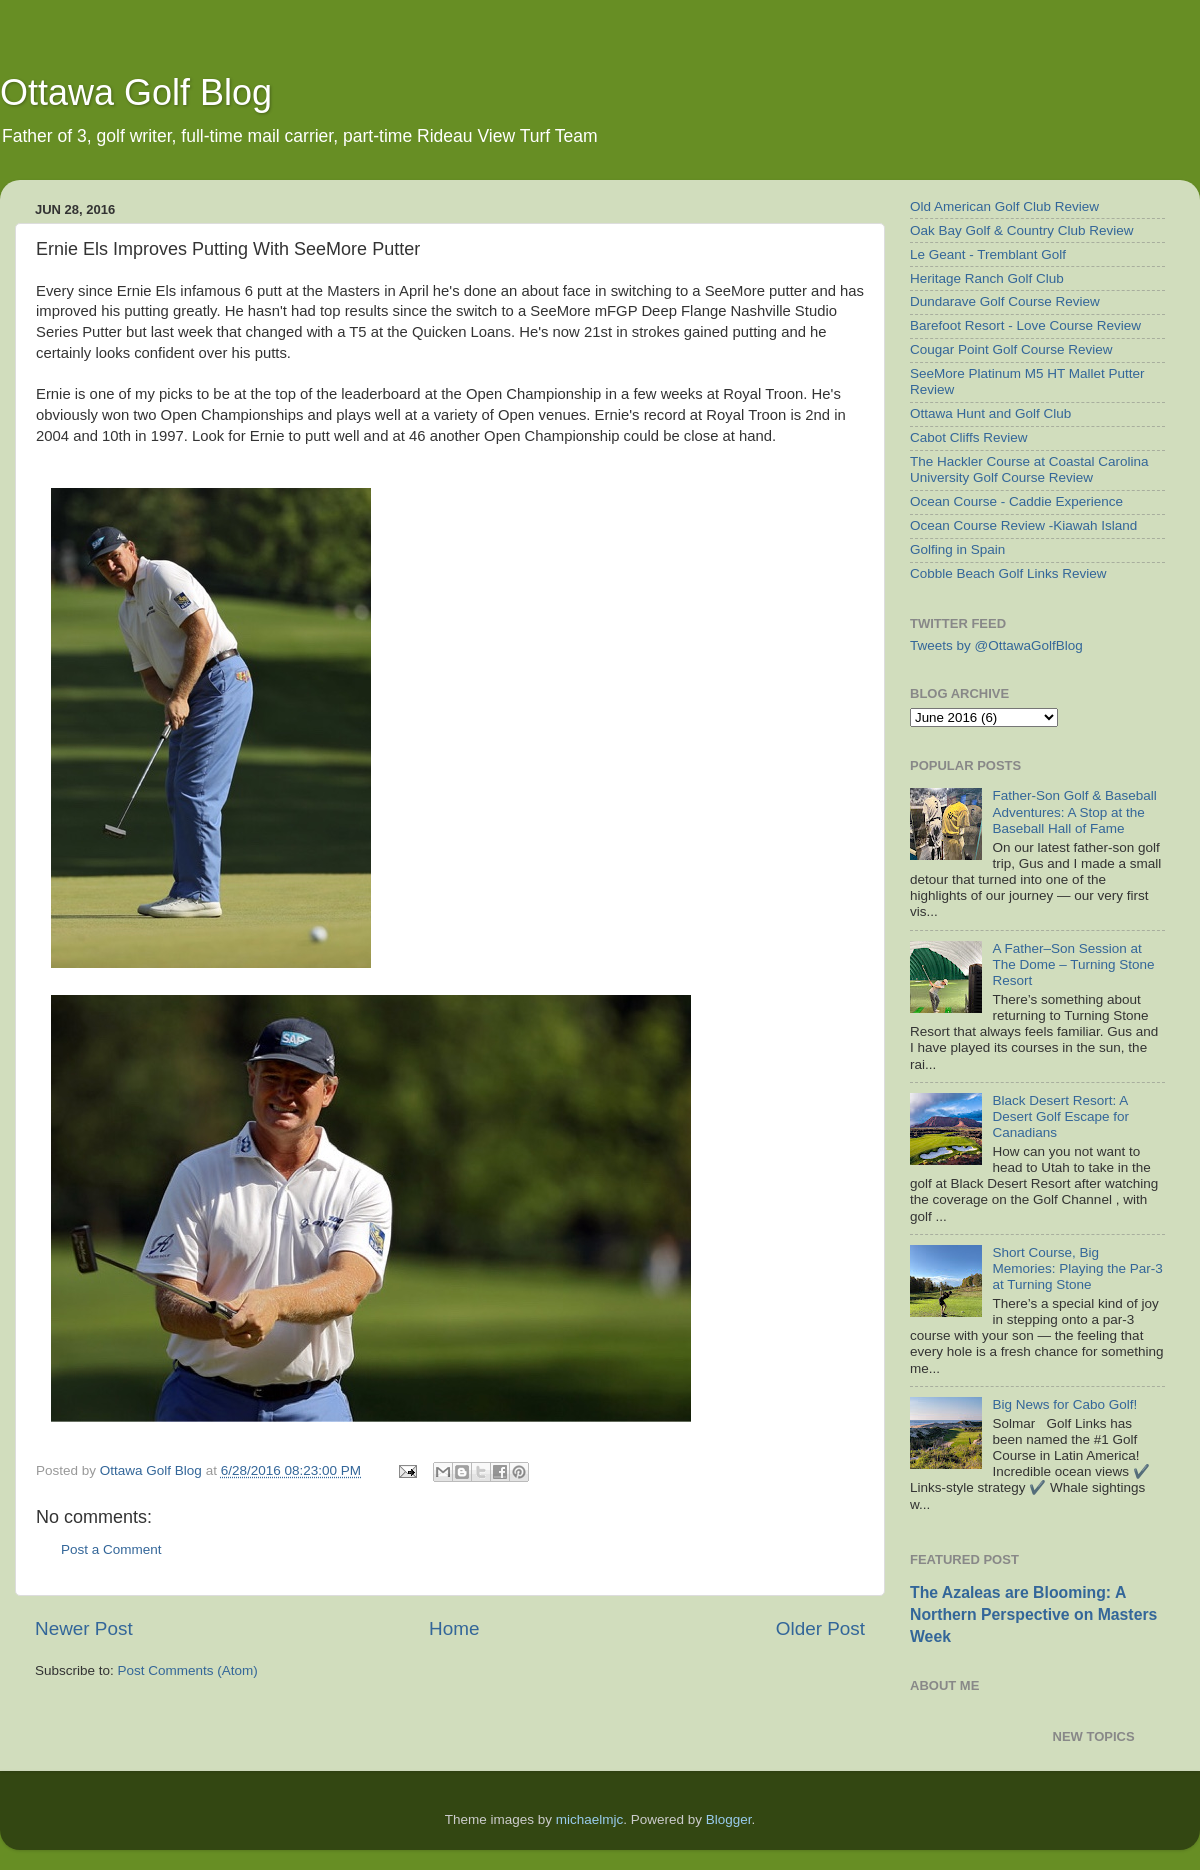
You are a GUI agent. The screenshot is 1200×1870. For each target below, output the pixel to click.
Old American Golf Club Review (1004, 206)
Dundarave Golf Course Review (1005, 301)
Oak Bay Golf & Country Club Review (1022, 230)
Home (454, 1628)
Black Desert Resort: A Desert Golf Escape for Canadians (1060, 1116)
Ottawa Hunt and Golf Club (990, 413)
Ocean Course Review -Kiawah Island (1023, 525)
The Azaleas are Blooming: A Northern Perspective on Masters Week (1033, 1614)
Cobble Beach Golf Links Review (1008, 573)
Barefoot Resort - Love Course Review (1025, 325)
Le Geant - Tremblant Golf (988, 254)
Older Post (820, 1628)
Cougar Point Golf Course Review (1011, 349)
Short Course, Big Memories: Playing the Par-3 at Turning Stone (1077, 1268)
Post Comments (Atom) (188, 1670)
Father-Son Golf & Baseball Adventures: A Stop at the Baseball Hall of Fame (1074, 811)
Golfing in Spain (957, 549)
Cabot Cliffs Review (969, 437)
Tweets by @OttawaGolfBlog (996, 645)
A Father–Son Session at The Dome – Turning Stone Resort (1073, 964)
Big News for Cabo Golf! (1064, 1404)
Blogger (729, 1819)
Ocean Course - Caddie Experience (1016, 501)
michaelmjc (590, 1819)
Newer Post (84, 1628)
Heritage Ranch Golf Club (987, 278)
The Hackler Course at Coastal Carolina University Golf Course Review (1029, 469)
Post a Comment (111, 1549)
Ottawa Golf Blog (136, 92)
